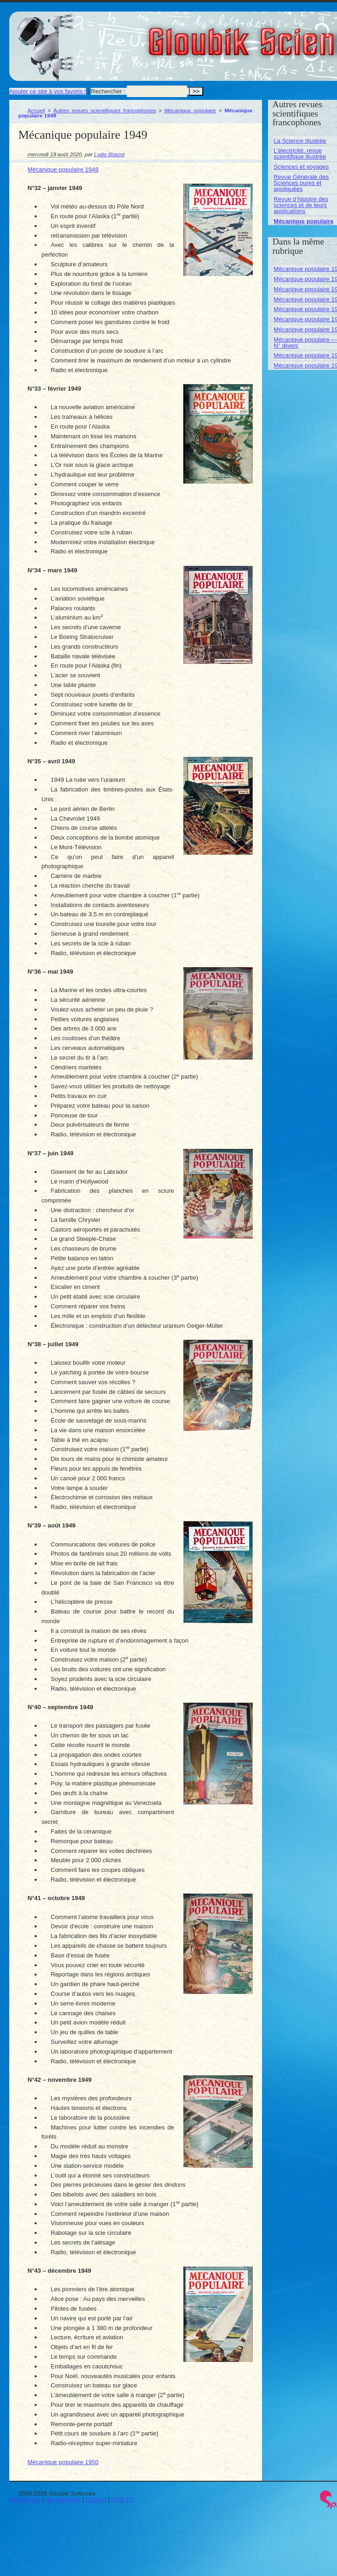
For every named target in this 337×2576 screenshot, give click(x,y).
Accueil (36, 110)
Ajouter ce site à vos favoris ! (47, 91)
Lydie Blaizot (109, 154)
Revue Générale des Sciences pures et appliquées (301, 182)
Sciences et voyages (301, 166)
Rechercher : (108, 91)
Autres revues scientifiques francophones (104, 110)
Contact (96, 2499)
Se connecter (63, 2499)
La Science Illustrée (300, 140)
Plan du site (25, 2499)
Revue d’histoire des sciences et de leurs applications (301, 205)
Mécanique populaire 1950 (63, 2462)
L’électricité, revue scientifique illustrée (300, 153)
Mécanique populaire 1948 (63, 169)
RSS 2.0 (123, 2499)
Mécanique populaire (190, 110)
